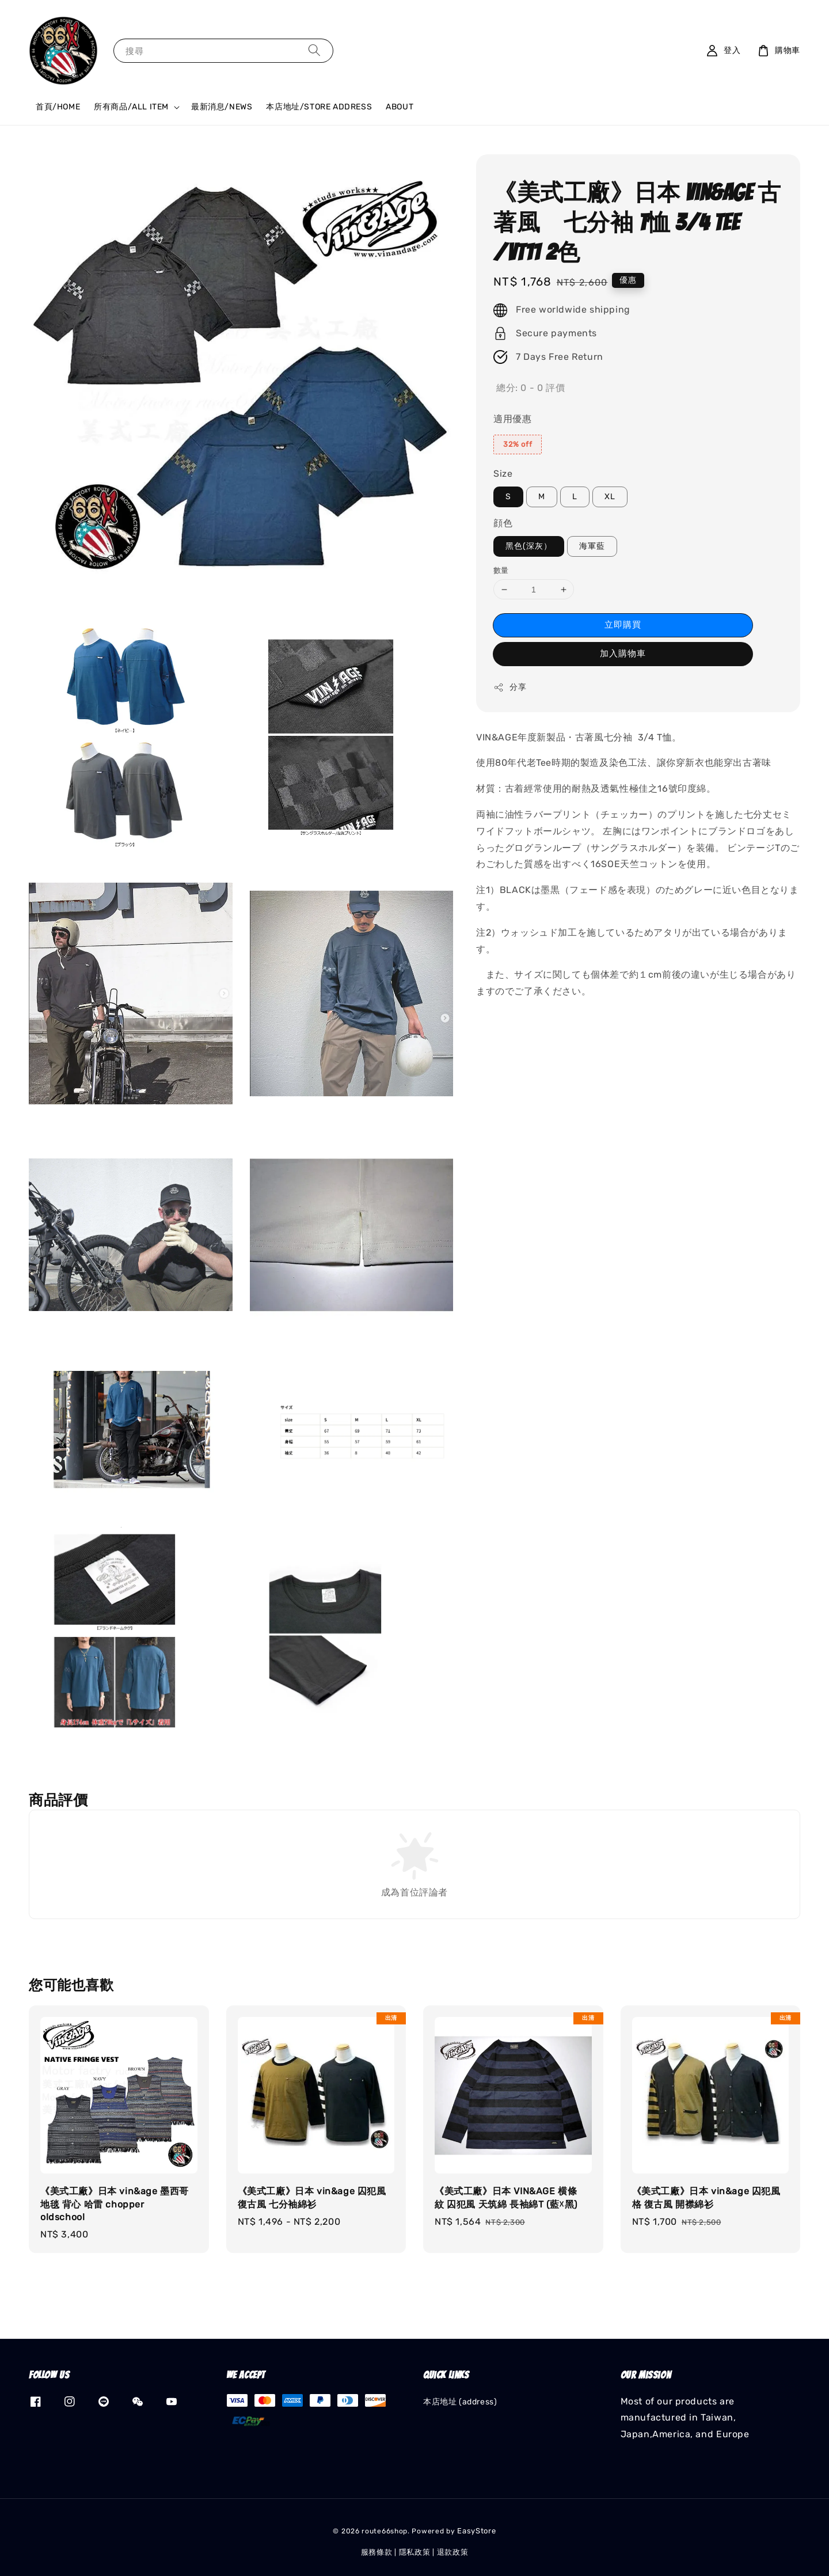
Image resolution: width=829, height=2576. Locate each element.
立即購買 (622, 625)
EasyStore (476, 2530)
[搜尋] (314, 50)
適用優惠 (512, 418)
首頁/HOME (58, 107)
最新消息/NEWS (221, 107)
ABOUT (399, 107)
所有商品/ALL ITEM (131, 107)
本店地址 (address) (460, 2402)
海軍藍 (592, 546)
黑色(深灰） (528, 546)
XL (609, 496)
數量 (501, 570)
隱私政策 (415, 2552)
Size (502, 473)
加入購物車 (623, 653)
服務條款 (377, 2552)
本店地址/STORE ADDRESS (319, 107)
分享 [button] (509, 687)
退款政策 (453, 2552)
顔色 (502, 523)
